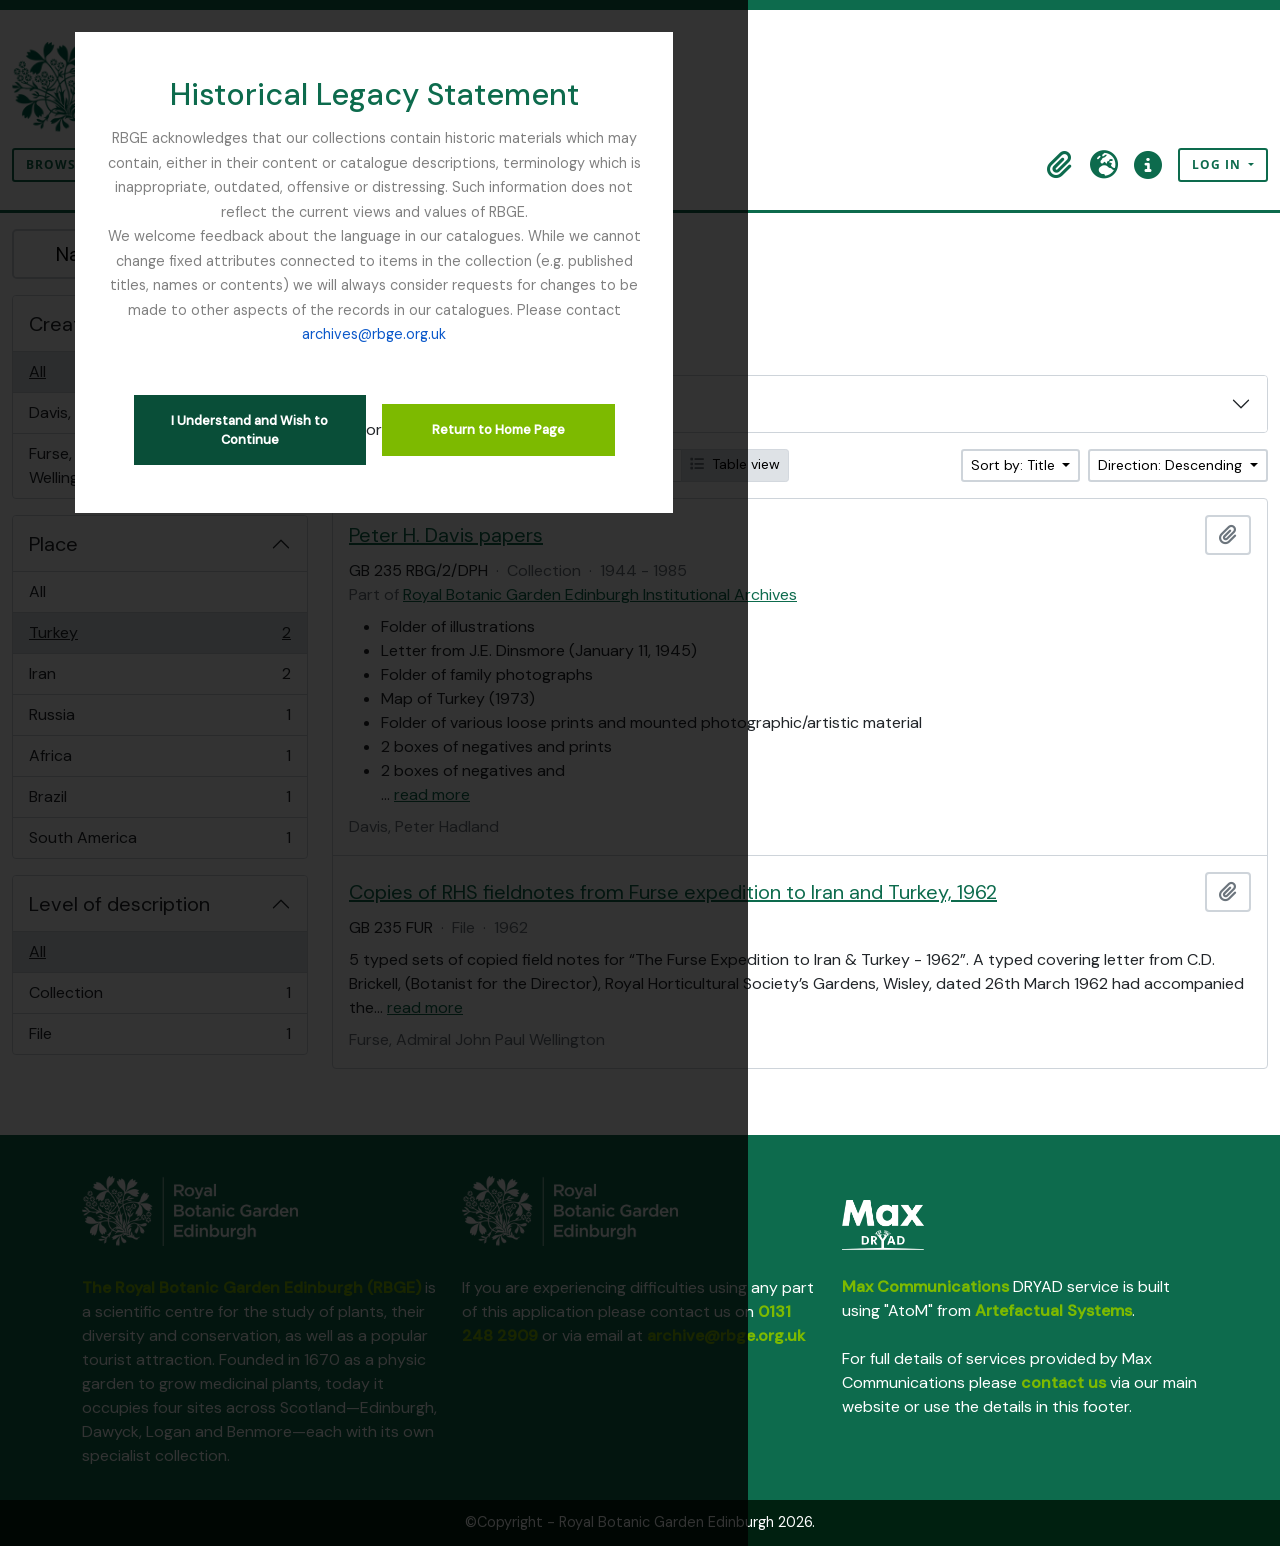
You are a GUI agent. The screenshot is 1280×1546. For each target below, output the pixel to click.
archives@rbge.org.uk (735, 261)
